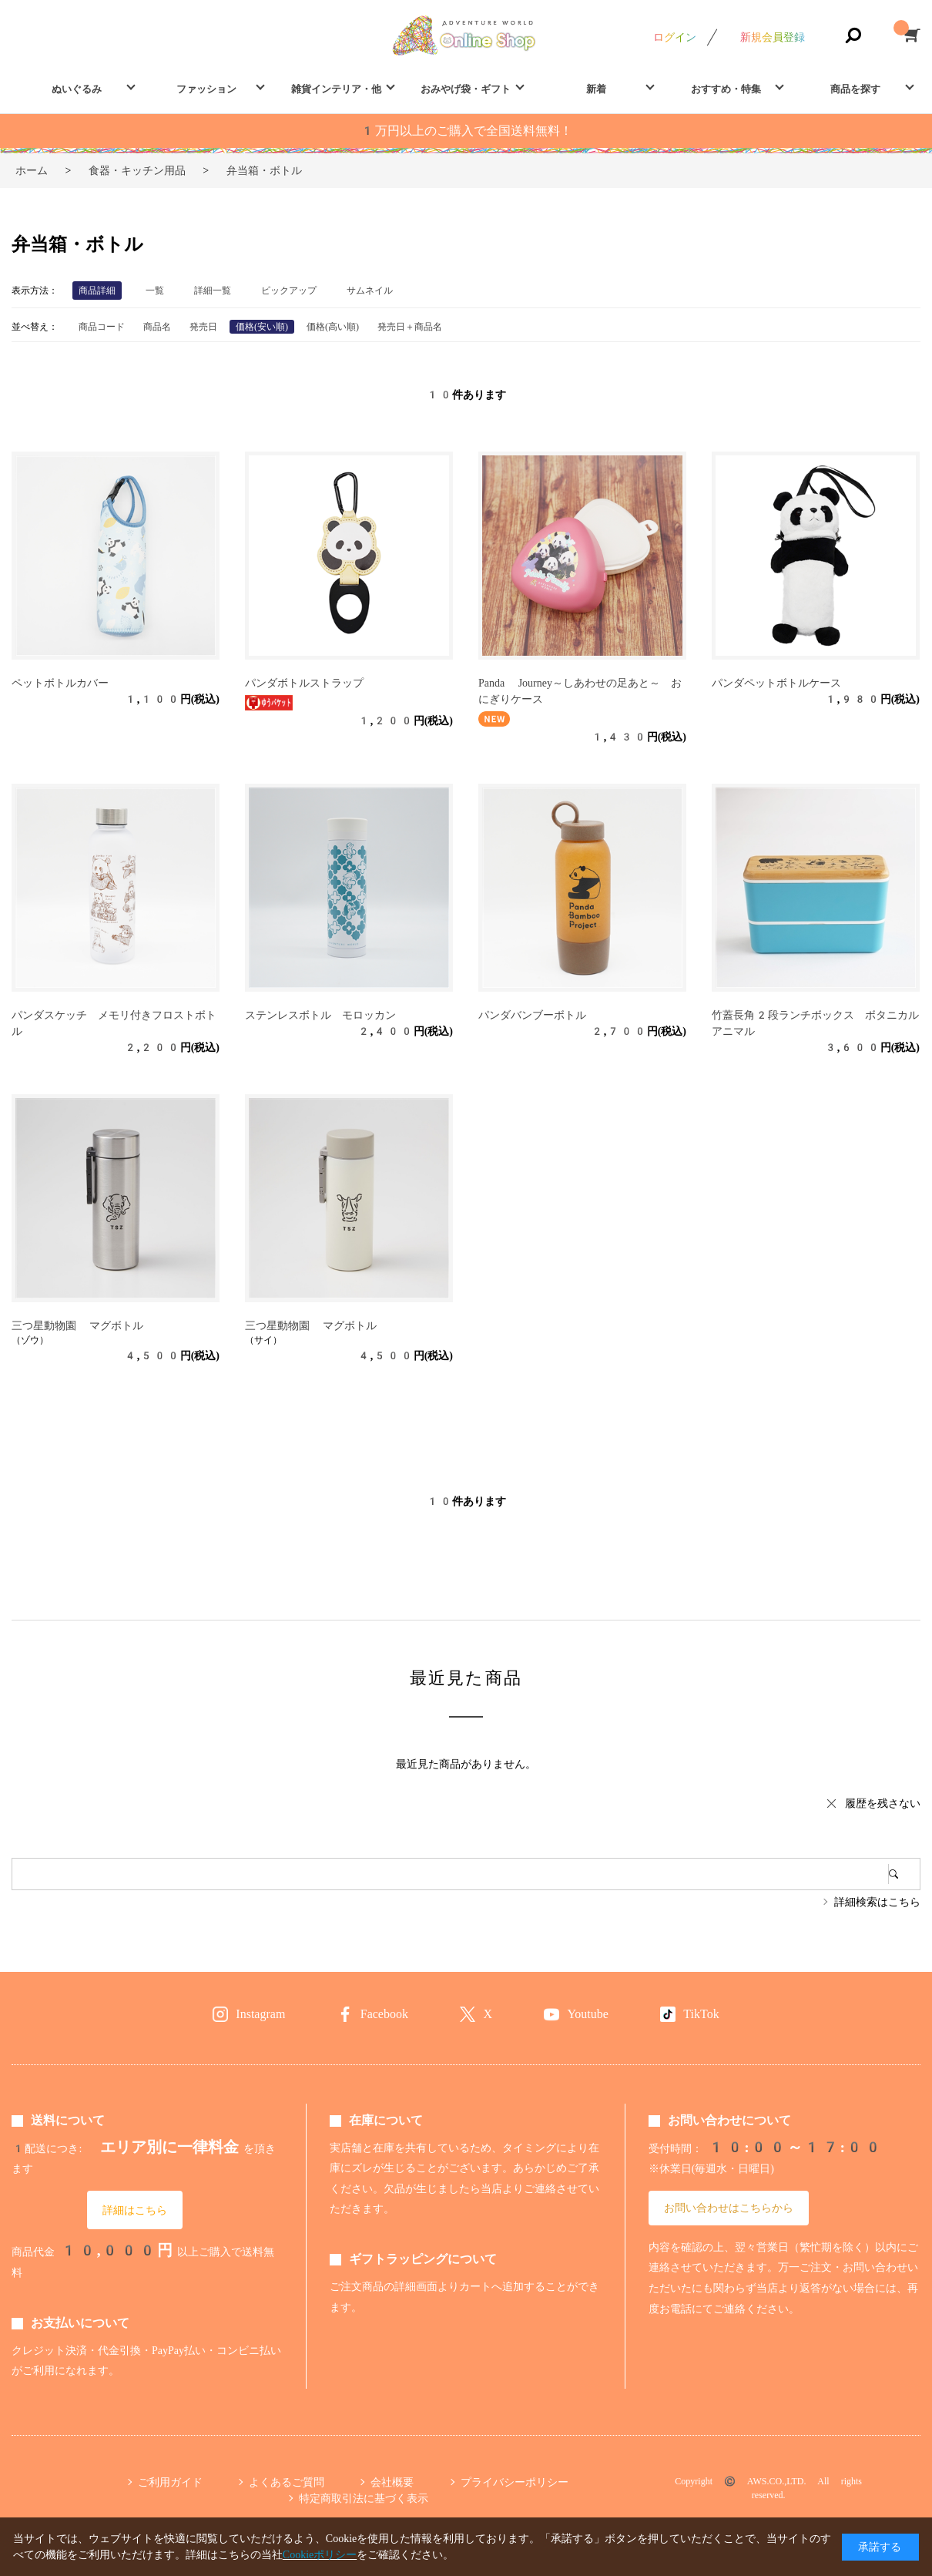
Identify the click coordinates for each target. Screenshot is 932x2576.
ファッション (206, 89)
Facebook (384, 2014)
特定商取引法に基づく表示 (363, 2498)
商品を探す (855, 89)
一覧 (155, 290)
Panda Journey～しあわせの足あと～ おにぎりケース (580, 691)
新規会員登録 (772, 37)
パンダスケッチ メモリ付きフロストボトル (114, 1023)
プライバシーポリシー (514, 2482)
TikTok (701, 2014)
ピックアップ (289, 290)
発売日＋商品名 (409, 326)
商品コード (102, 326)
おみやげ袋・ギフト (466, 89)
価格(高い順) (333, 326)
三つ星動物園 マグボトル (77, 1325)
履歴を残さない (882, 1803)
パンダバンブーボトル (532, 1015)
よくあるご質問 (286, 2482)
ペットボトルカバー (60, 683)
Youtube (587, 2014)
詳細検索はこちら (877, 1902)
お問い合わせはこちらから (728, 2208)
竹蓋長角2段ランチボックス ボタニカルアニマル (815, 1023)
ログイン (674, 37)
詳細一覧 (212, 290)
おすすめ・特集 (726, 89)
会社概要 (392, 2482)
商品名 (157, 326)
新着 (596, 89)
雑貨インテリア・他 (336, 89)
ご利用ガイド (170, 2482)
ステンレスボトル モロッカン (320, 1015)
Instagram (260, 2014)
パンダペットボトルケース (776, 683)
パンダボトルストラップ (304, 683)
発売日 (203, 326)
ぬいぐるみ (77, 89)
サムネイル (370, 290)
